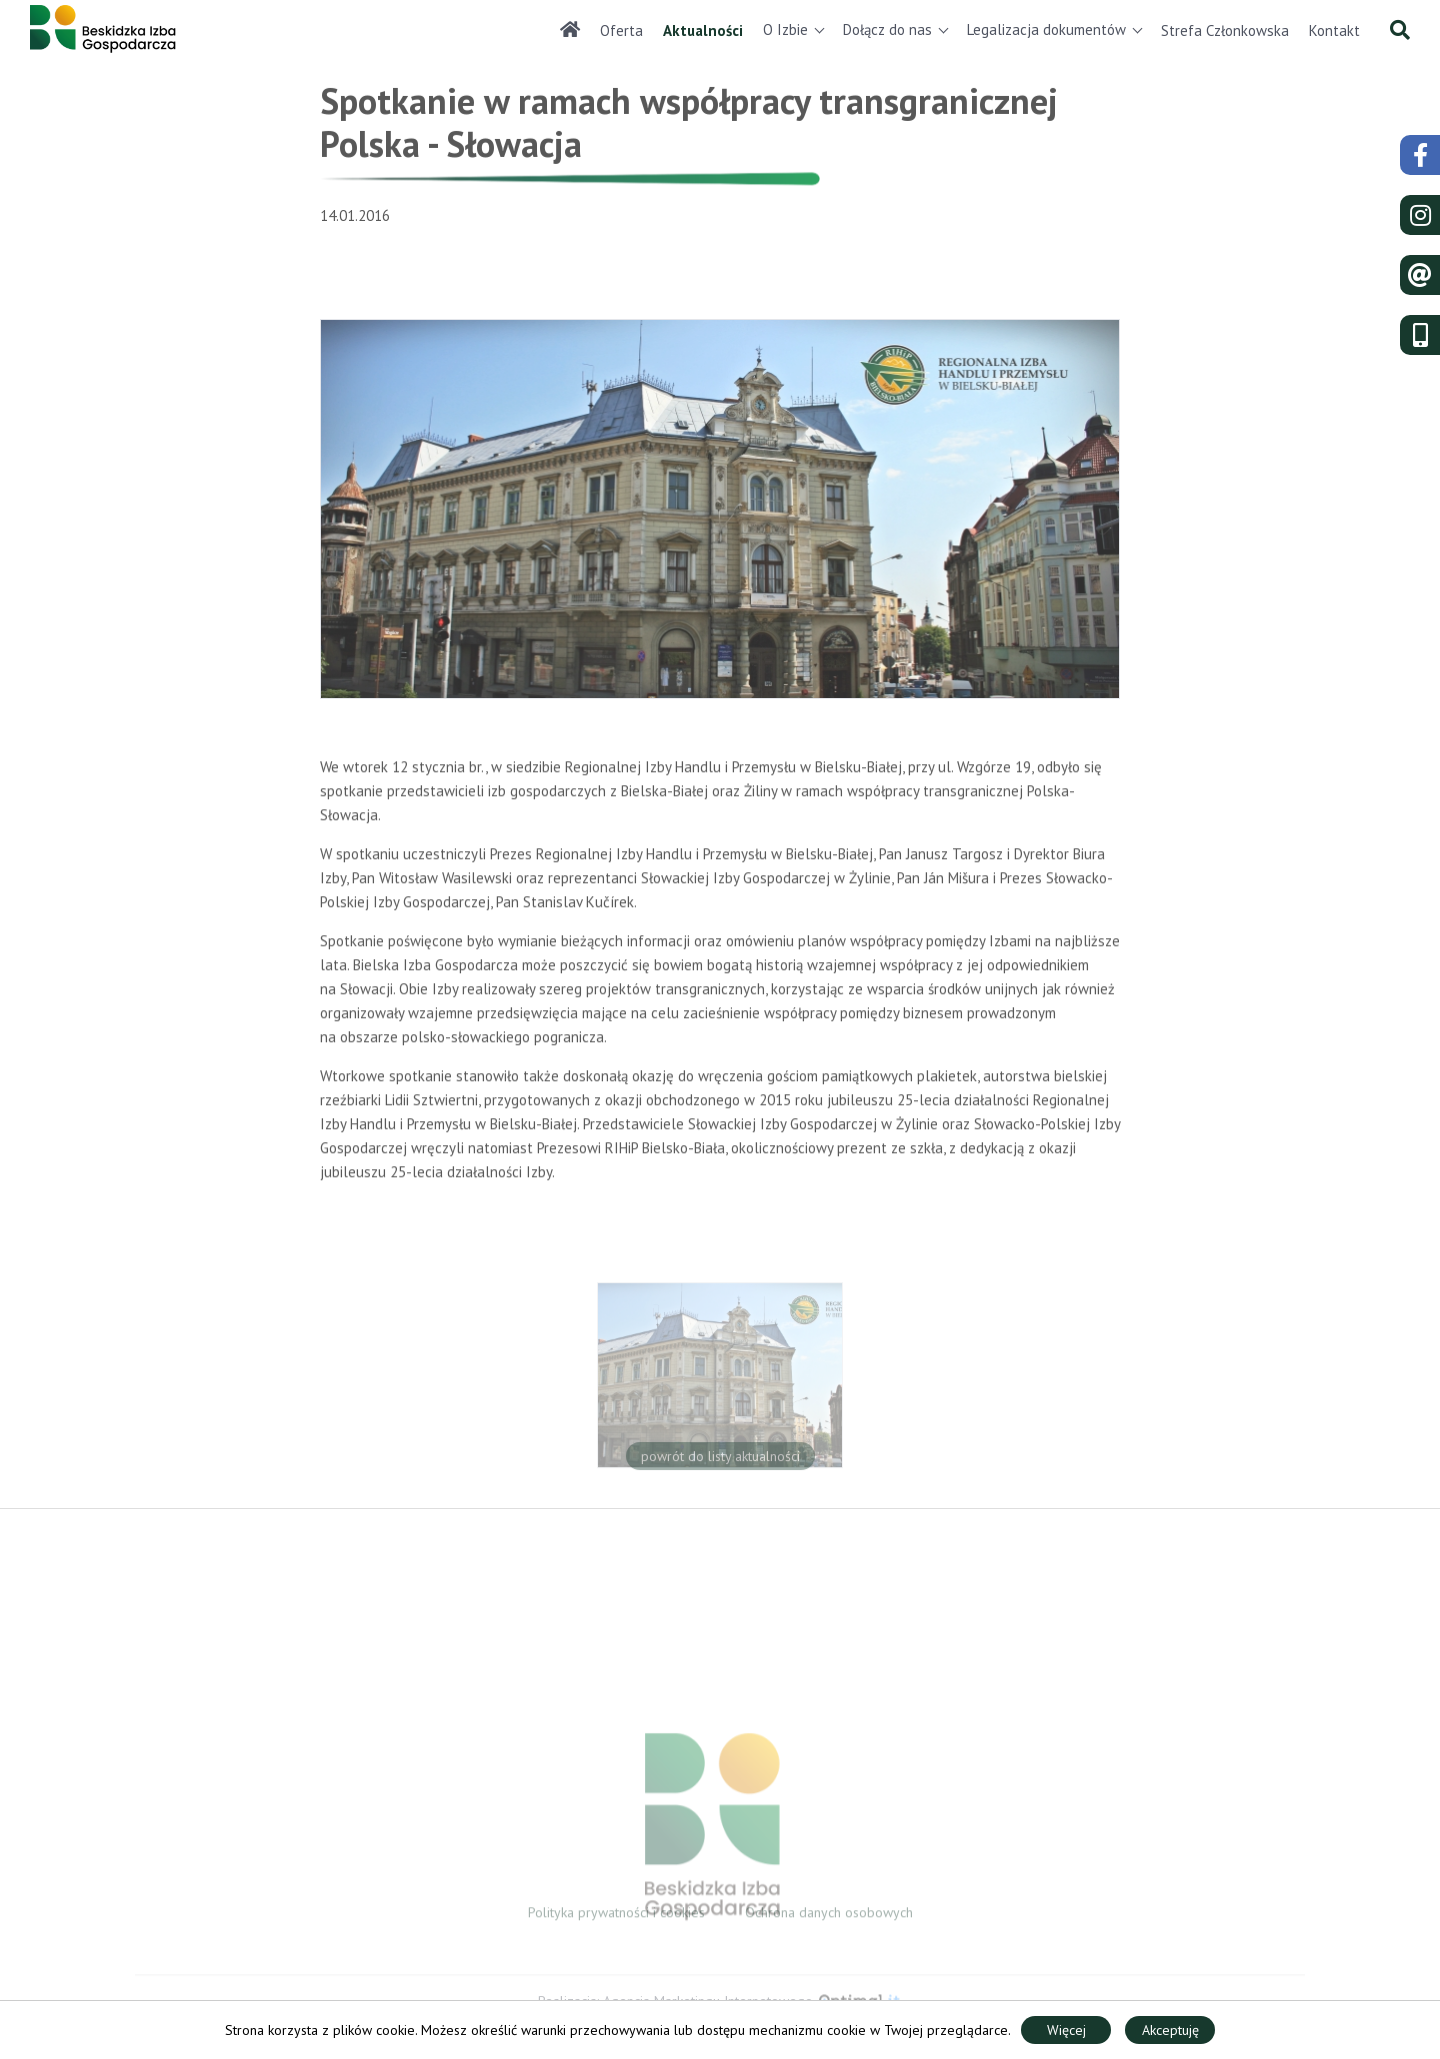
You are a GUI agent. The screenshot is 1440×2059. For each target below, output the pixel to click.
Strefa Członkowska (1225, 30)
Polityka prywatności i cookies (616, 1917)
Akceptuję (1170, 2030)
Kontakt (1334, 30)
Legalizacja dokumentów (1046, 29)
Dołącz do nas (887, 29)
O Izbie (785, 29)
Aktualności (703, 30)
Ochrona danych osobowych (829, 1917)
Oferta (621, 30)
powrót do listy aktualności (720, 1462)
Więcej (1066, 2030)
